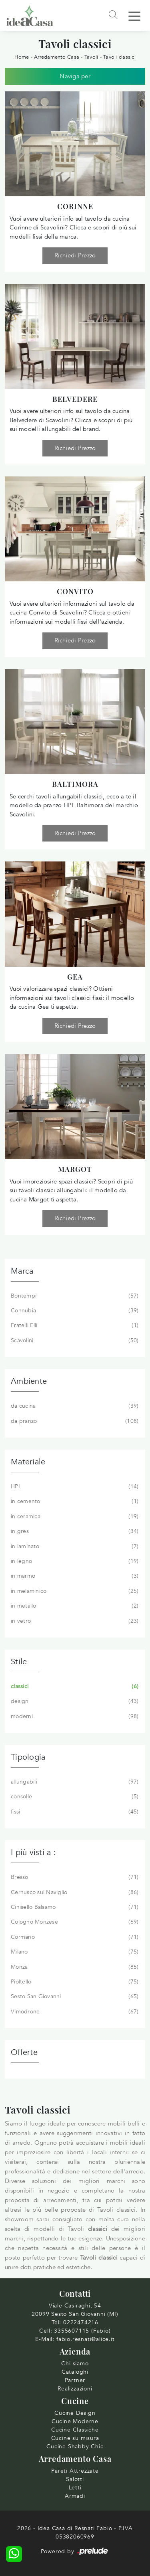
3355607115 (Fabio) (82, 2331)
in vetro (74, 1621)
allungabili (74, 1782)
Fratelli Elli (74, 1325)
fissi (74, 1812)
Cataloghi (75, 2372)
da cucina (74, 1406)
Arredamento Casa (56, 57)
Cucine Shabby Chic (74, 2446)
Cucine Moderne (75, 2421)
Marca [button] (22, 1271)
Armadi (75, 2496)
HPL (74, 1486)
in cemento (74, 1501)
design (74, 1701)
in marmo (74, 1576)
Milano (74, 1952)
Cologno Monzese (74, 1922)
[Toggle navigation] (134, 15)
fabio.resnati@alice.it (85, 2339)
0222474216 (80, 2322)
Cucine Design (74, 2413)
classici (74, 1686)
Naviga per (75, 76)
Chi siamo (74, 2363)
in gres (74, 1531)
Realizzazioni (75, 2388)
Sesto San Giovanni (74, 1996)
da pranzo (74, 1421)
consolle (74, 1796)
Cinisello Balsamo (74, 1907)
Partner (75, 2380)
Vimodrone (74, 2011)
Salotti (75, 2479)
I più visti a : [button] (33, 1852)
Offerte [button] (24, 2052)
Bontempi (74, 1296)
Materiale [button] (28, 1461)
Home (21, 57)
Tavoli (91, 57)
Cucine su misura (75, 2438)
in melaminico (74, 1591)
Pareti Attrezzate (75, 2471)
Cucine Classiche (75, 2430)
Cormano (74, 1937)
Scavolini (74, 1340)
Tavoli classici (119, 57)
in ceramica (74, 1516)
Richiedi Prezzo (75, 255)
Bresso (74, 1877)
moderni (74, 1716)
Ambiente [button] (29, 1381)
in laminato (74, 1546)
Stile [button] (19, 1661)
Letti (75, 2487)
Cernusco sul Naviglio (74, 1892)
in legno (74, 1561)
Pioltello (74, 1981)
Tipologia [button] (28, 1757)
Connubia (74, 1310)
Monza (74, 1967)
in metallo (74, 1606)
